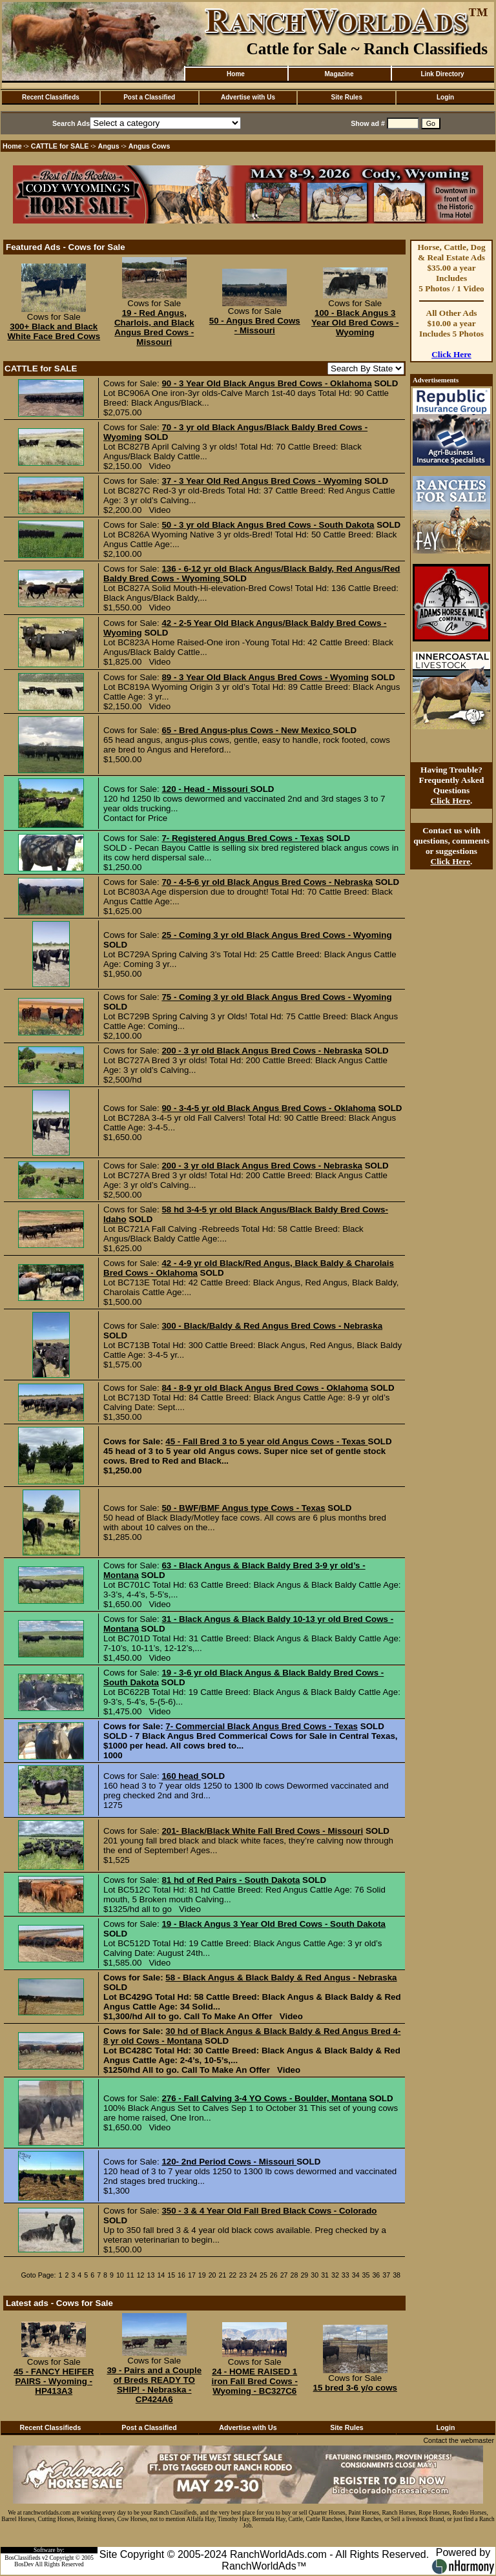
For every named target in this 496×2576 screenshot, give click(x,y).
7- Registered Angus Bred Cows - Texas (242, 838)
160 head (181, 1776)
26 (274, 2275)
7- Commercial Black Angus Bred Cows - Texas (261, 1726)
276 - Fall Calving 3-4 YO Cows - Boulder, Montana (263, 2098)
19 (202, 2275)
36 (376, 2275)
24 (253, 2275)
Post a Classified (149, 97)
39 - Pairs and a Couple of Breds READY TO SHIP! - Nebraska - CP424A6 (154, 2384)
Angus (108, 146)
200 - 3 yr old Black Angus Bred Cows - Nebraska (261, 1050)
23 (243, 2275)
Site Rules (346, 97)
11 (130, 2275)
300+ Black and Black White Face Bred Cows (53, 331)
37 (386, 2275)
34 (356, 2275)
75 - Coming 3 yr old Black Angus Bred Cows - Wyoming (276, 997)
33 (345, 2275)
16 (181, 2275)
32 (335, 2275)
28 (294, 2275)
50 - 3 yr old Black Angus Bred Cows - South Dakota (267, 525)
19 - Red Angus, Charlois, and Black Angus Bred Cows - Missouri (154, 327)
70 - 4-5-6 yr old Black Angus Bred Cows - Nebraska (267, 882)
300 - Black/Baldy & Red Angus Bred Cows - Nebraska (271, 1326)
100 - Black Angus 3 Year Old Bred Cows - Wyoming (355, 322)
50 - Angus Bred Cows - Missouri (254, 325)
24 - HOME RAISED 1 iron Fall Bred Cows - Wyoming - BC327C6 (255, 2381)
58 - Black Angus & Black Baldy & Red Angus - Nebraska (281, 1977)
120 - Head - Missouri (205, 789)
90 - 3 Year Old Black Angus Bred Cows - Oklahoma (266, 383)
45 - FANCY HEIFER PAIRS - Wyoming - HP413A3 (54, 2381)
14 (161, 2275)
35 (366, 2275)
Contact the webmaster (458, 2440)
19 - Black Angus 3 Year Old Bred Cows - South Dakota (273, 1924)
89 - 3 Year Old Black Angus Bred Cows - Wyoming (264, 677)
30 (314, 2275)
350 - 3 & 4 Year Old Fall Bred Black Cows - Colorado (269, 2211)
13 (151, 2275)
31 (325, 2275)
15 (171, 2275)
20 (212, 2275)
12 (141, 2275)
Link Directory (442, 74)
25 (263, 2275)
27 (284, 2275)
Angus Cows (149, 146)
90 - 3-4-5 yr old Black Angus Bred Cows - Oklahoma (268, 1108)
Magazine (338, 74)
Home (236, 74)
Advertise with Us (248, 97)
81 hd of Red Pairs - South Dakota (230, 1880)
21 (223, 2275)
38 (396, 2275)
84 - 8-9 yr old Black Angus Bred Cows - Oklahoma (264, 1388)
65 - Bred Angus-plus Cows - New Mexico (247, 730)
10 (120, 2275)
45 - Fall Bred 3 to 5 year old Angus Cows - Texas (266, 1441)
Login (445, 97)
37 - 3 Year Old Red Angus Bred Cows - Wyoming (261, 481)
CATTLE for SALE (60, 146)
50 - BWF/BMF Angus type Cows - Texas (243, 1508)
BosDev (24, 2564)
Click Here (451, 354)
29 (304, 2275)
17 (192, 2275)
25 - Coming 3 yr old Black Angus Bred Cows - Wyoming (276, 935)
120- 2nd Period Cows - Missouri (228, 2161)
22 (232, 2275)
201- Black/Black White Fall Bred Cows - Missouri (262, 1831)
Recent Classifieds (50, 97)
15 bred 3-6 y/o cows (355, 2388)
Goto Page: (38, 2275)
